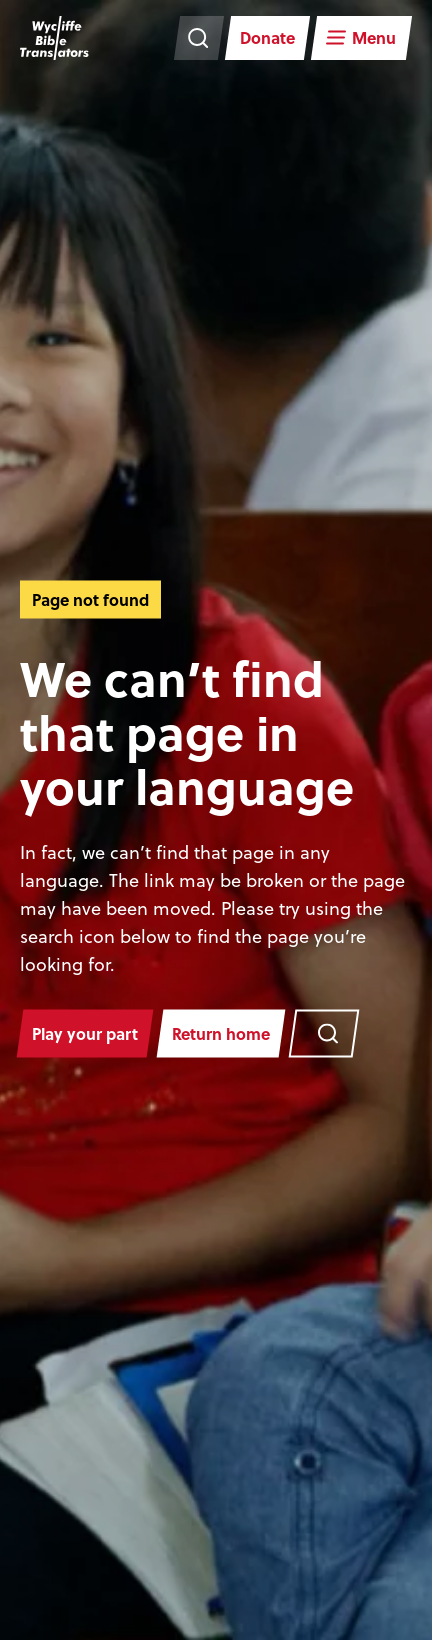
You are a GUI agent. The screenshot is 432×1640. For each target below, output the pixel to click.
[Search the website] (199, 38)
